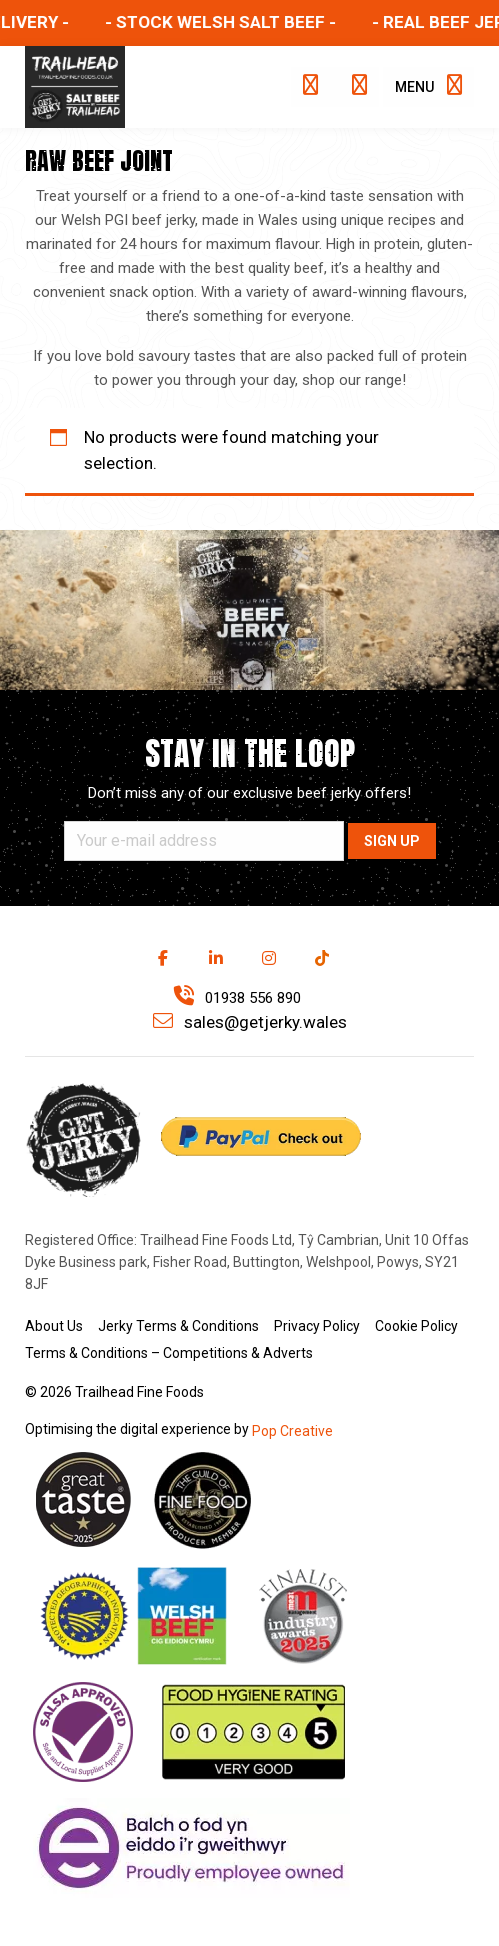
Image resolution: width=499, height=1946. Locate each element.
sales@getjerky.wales (250, 1021)
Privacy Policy (317, 1326)
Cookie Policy (416, 1326)
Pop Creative (292, 1431)
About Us (54, 1326)
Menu (428, 85)
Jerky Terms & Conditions (178, 1326)
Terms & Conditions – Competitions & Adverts (169, 1353)
